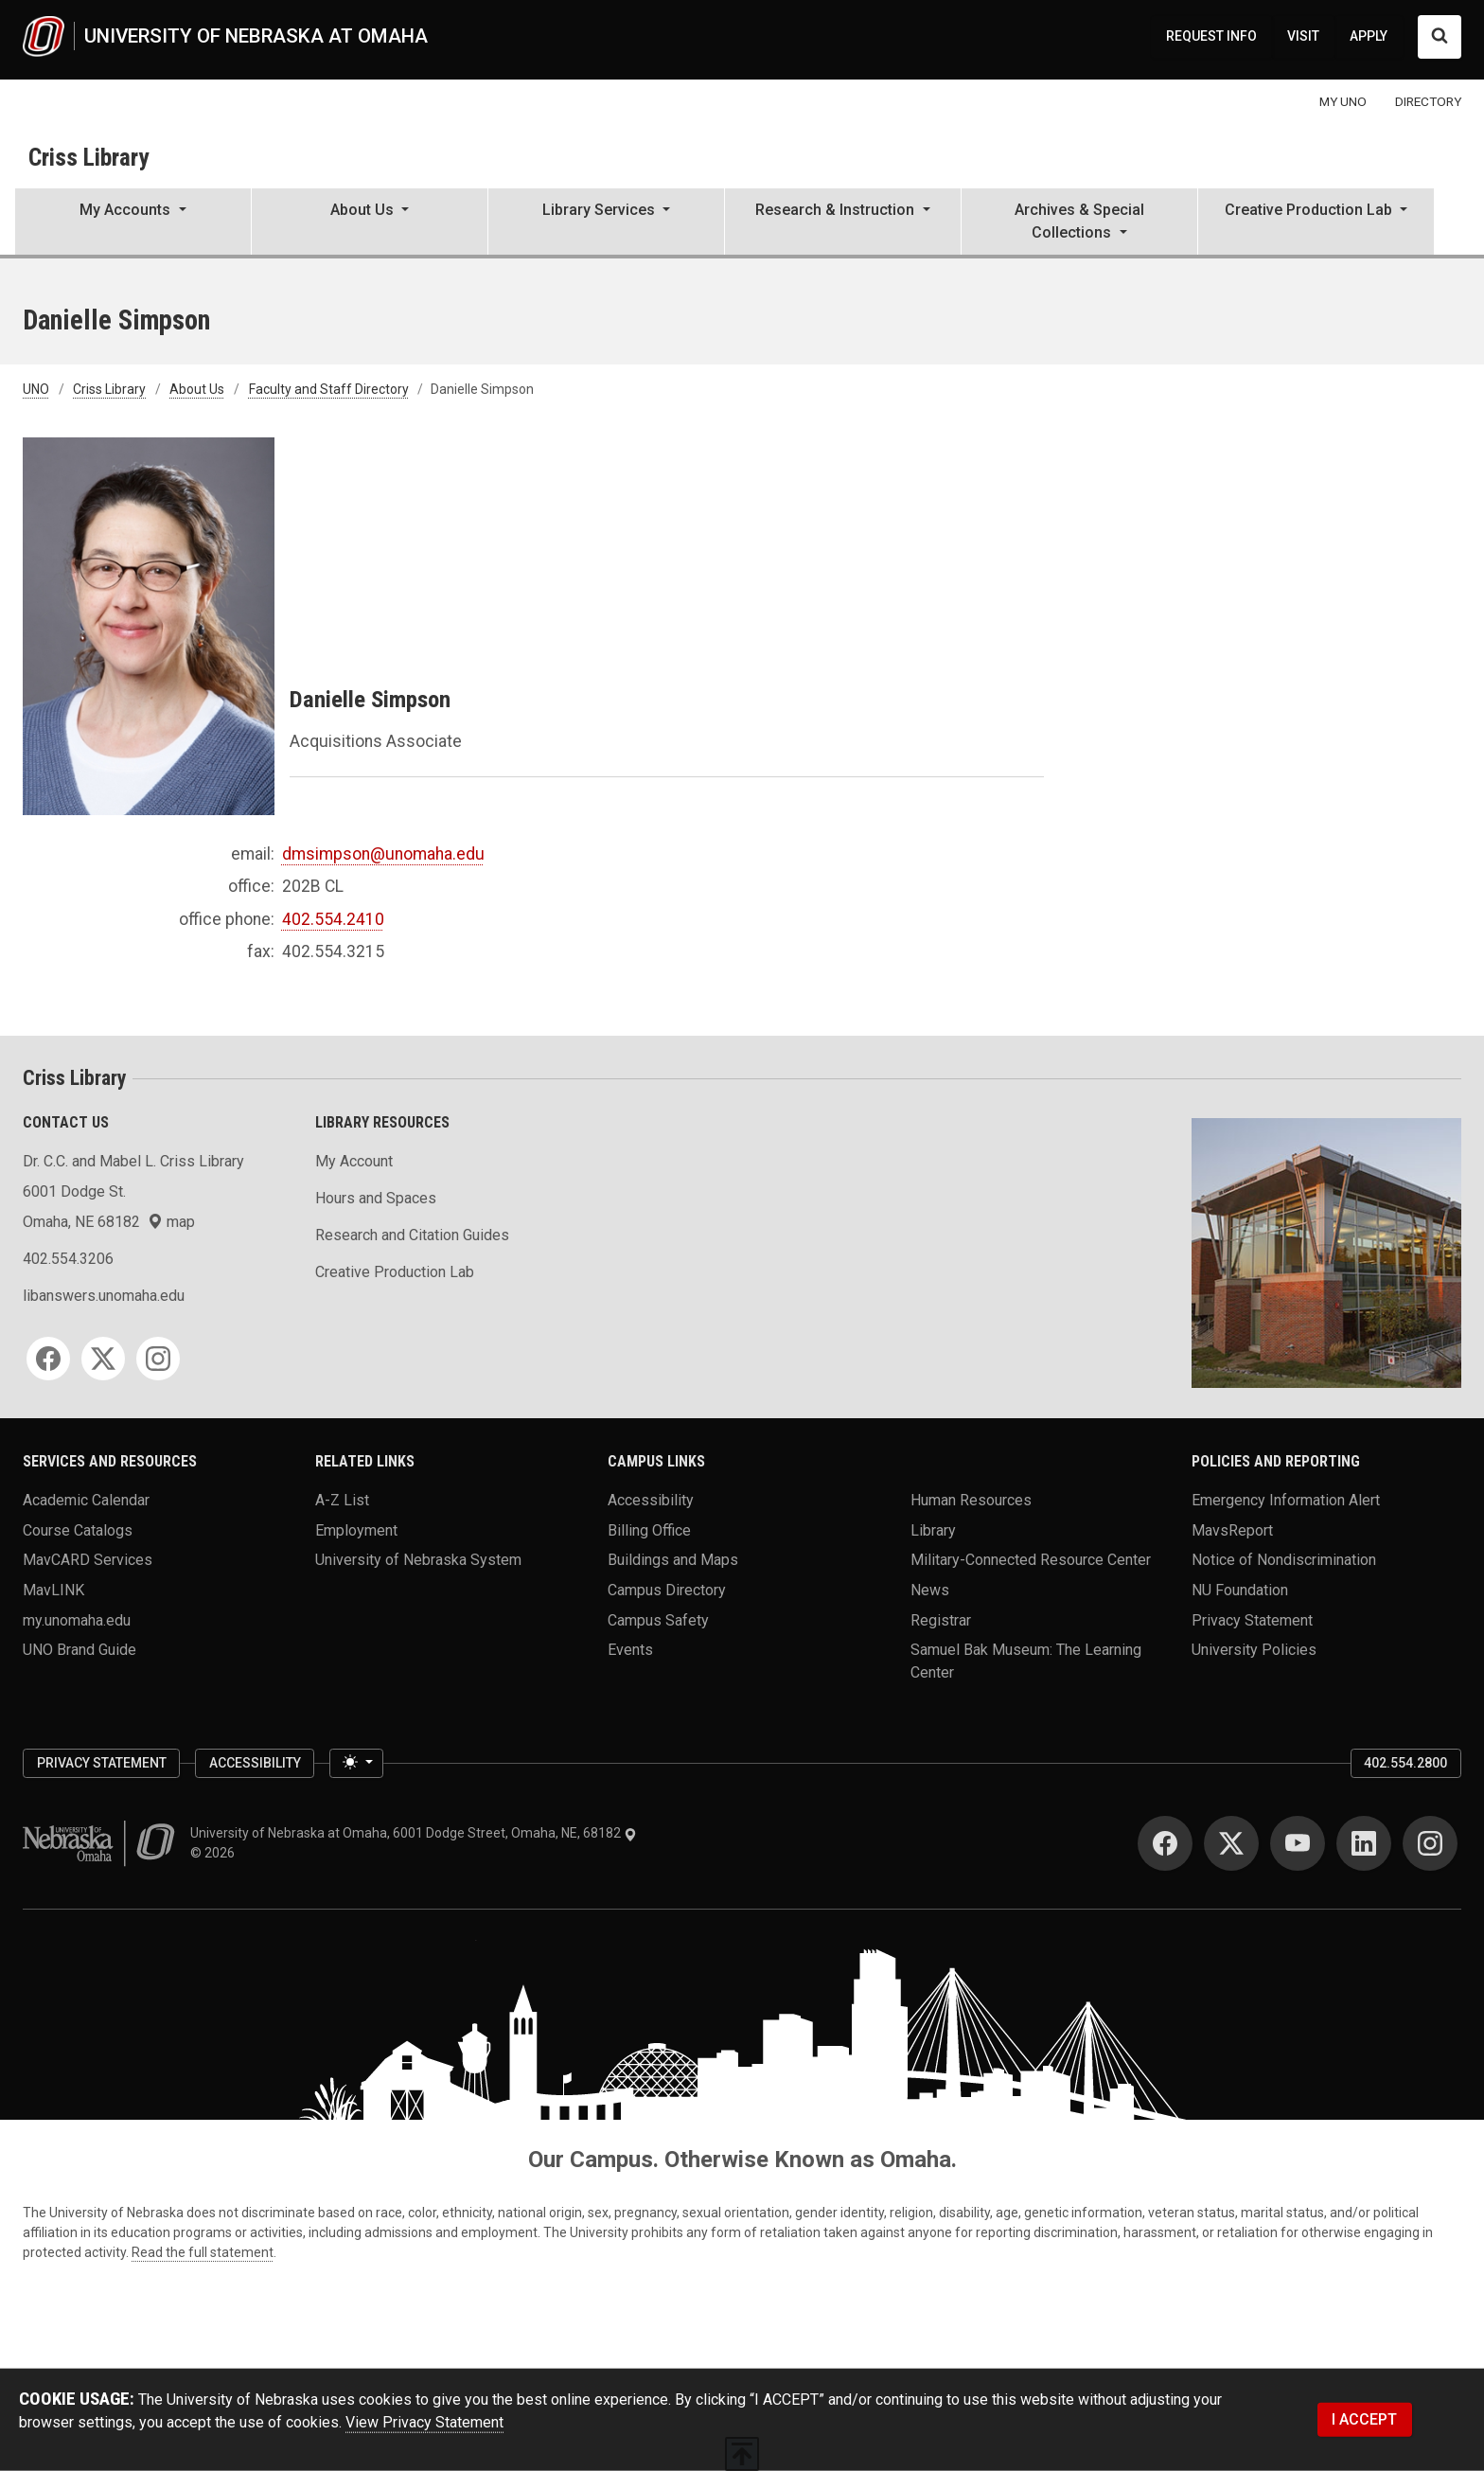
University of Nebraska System (418, 1560)
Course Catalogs (77, 1529)
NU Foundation (1240, 1590)
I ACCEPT (1364, 2419)
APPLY (1368, 36)
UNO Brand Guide (79, 1650)
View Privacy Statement (424, 2422)
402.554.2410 (333, 919)
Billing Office (649, 1529)
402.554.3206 (68, 1259)
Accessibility (651, 1500)
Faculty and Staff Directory (329, 389)
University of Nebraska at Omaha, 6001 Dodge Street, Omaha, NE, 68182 (413, 1832)
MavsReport (1232, 1529)
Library (933, 1529)
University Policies (1254, 1650)
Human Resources (971, 1500)
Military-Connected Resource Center (1030, 1560)
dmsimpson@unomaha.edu (383, 853)
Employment (356, 1529)
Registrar (940, 1619)
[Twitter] (103, 1358)
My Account (354, 1161)
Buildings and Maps (673, 1560)
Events (630, 1650)
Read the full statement (203, 2252)
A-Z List (342, 1500)
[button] (133, 223)
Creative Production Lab (394, 1272)
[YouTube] (1297, 1843)
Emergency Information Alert (1286, 1500)
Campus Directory (667, 1590)
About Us (196, 389)
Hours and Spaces (375, 1198)
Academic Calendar (86, 1500)
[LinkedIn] (1363, 1843)
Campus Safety (658, 1619)
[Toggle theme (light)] (355, 1764)
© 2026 (215, 1852)
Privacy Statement (1252, 1619)
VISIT (1303, 36)
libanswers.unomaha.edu (104, 1296)
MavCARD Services (87, 1560)
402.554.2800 (1405, 1762)
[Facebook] (48, 1358)
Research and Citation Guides (412, 1235)
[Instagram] (158, 1358)
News (929, 1590)
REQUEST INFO (1211, 36)
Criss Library (88, 157)
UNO (36, 389)
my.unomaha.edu (77, 1619)
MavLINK (53, 1590)
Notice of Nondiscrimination (1284, 1560)
